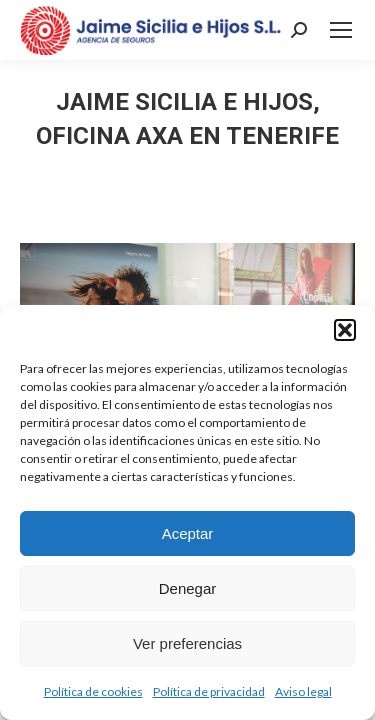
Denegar (188, 588)
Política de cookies (93, 691)
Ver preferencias (187, 643)
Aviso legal (303, 691)
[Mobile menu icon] (341, 30)
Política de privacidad (209, 691)
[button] (345, 330)
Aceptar (188, 533)
